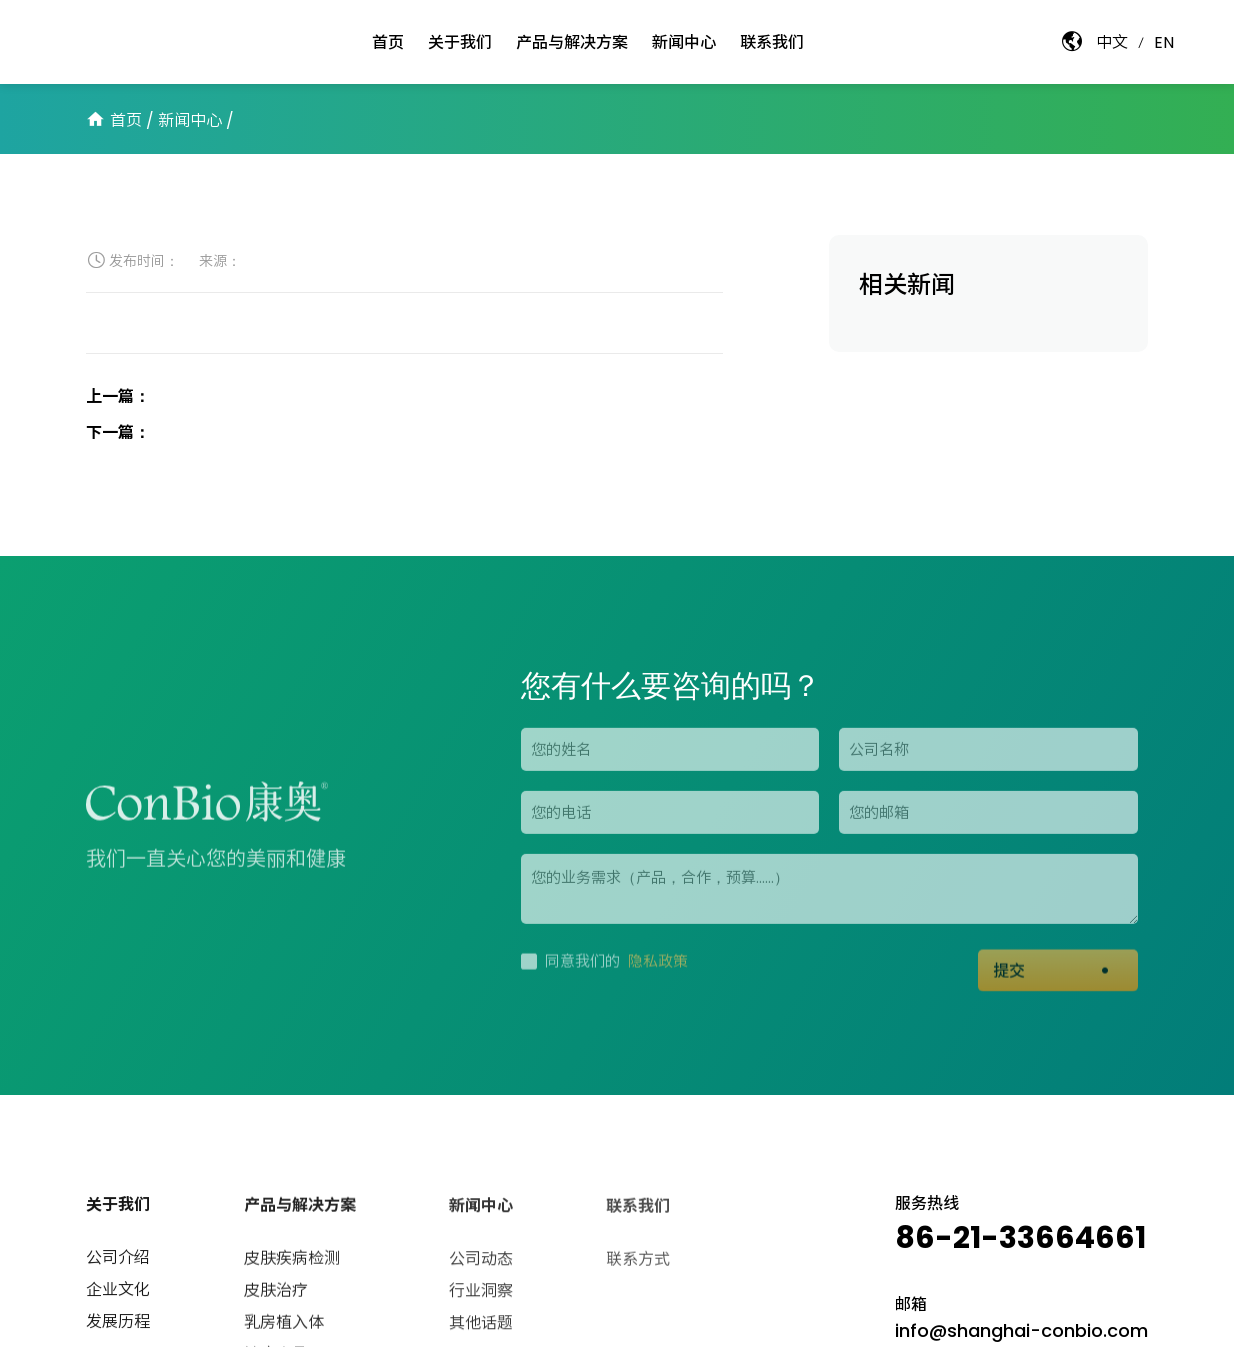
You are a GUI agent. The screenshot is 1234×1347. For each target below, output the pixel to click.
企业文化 (118, 1292)
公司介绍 (118, 1260)
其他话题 (481, 1327)
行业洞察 (481, 1295)
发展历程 (118, 1324)
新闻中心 (190, 120)
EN (1164, 42)
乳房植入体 (284, 1326)
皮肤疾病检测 (292, 1262)
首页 (126, 120)
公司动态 (481, 1263)
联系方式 (638, 1265)
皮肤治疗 (276, 1294)
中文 (1112, 42)
